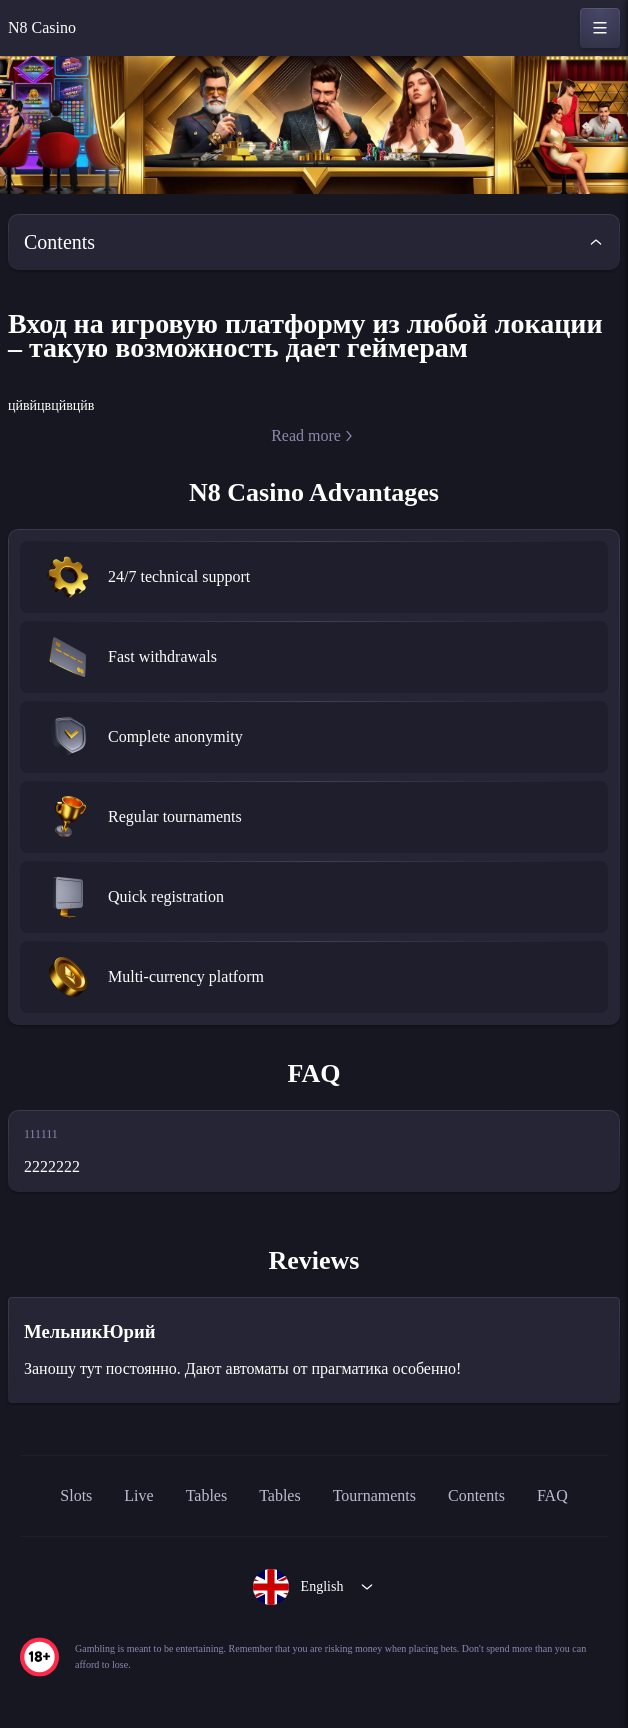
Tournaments (376, 1523)
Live (118, 1523)
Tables (189, 1523)
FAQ (579, 1523)
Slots (51, 1523)
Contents (495, 1523)
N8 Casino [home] (47, 28)
